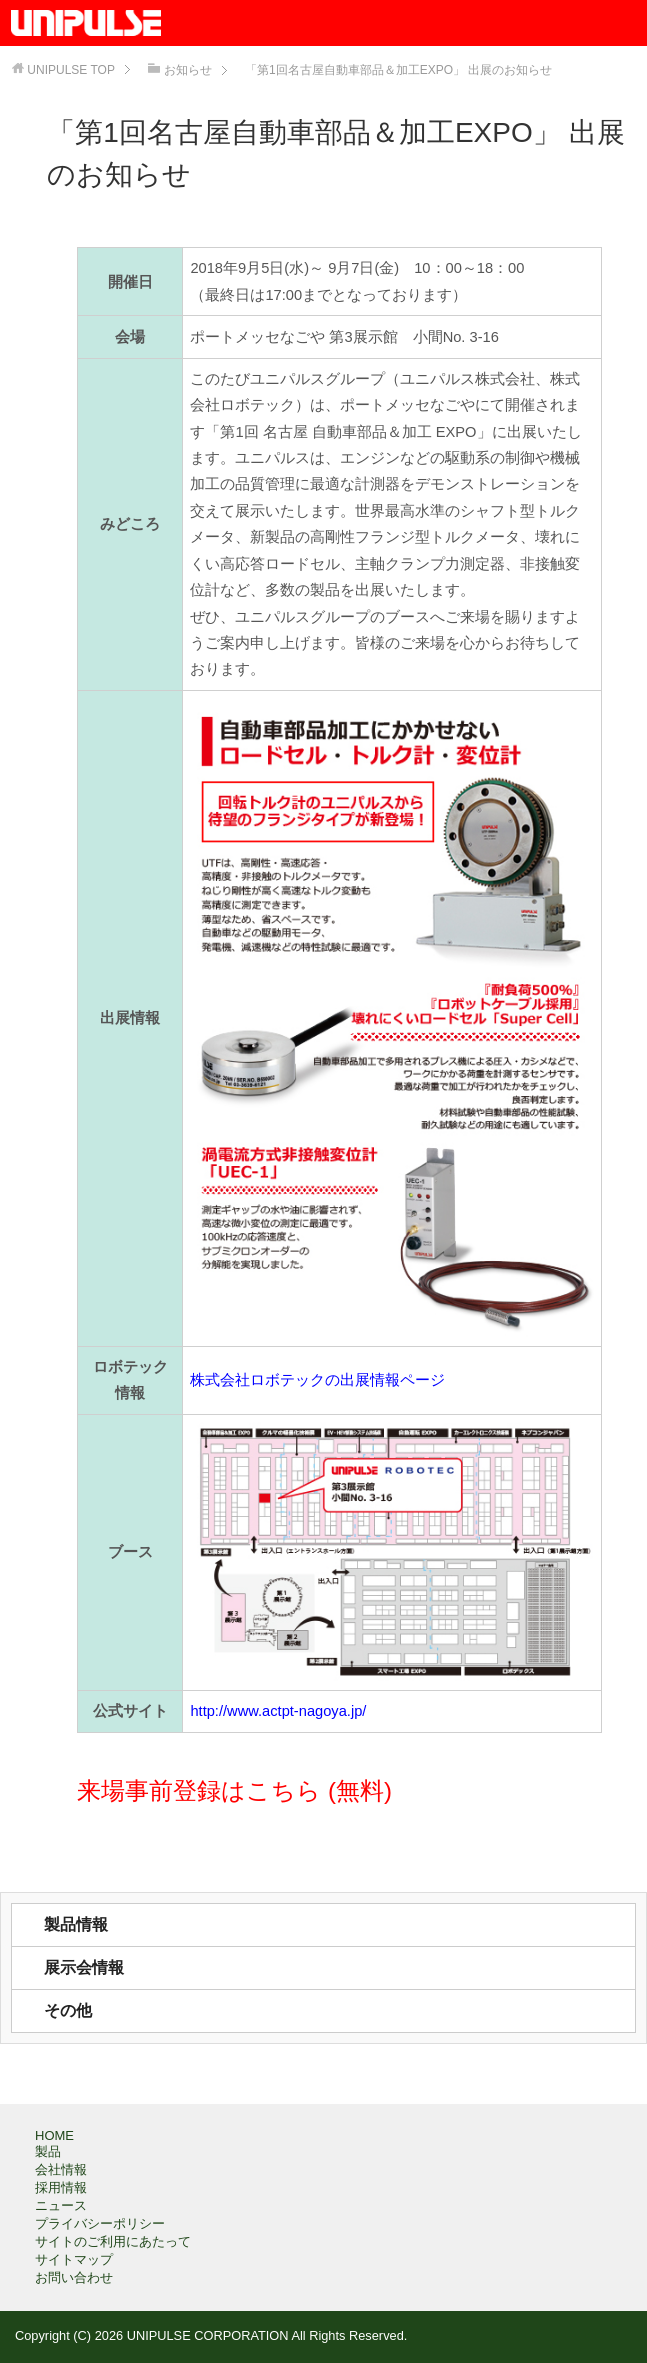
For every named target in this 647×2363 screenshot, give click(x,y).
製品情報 (76, 1924)
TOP (71, 70)
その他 (68, 2010)
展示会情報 (84, 1967)
